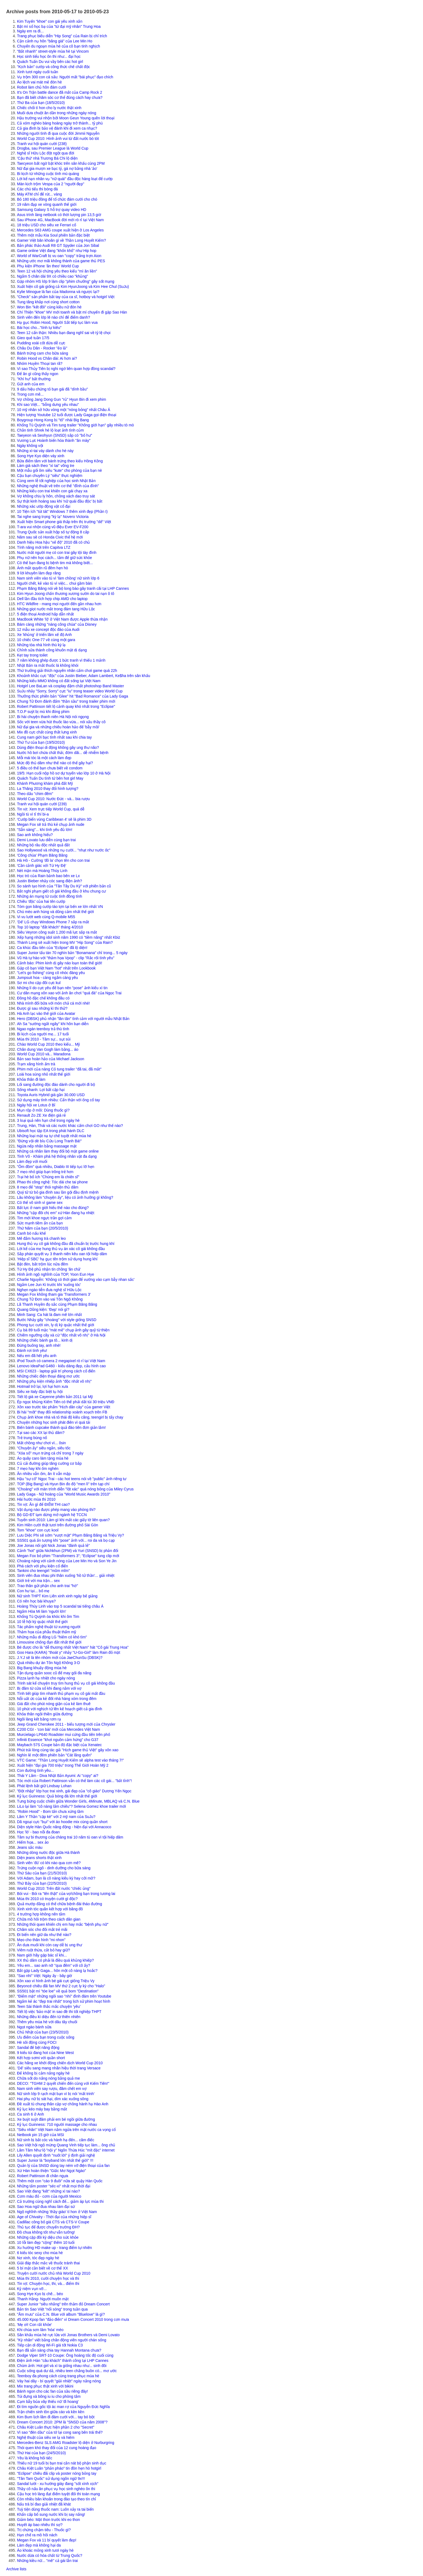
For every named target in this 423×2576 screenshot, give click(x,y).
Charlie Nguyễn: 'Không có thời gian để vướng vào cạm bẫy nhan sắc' (76, 1279)
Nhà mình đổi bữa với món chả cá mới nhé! (53, 1003)
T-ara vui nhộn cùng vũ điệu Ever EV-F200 (52, 527)
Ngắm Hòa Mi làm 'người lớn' (41, 1611)
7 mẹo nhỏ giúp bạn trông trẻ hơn (45, 1172)
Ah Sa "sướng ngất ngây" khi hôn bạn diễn (52, 1024)
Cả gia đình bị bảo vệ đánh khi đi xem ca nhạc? (57, 128)
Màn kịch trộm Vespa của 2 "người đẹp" (50, 184)
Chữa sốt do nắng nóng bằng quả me (48, 2078)
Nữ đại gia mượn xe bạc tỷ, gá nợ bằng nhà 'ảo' (57, 168)
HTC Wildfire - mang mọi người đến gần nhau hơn (59, 604)
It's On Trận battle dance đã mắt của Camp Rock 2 (59, 92)
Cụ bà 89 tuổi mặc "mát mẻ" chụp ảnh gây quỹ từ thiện (63, 1330)
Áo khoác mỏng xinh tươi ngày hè (45, 2550)
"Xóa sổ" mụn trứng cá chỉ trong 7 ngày (50, 1453)
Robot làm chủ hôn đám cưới (41, 87)
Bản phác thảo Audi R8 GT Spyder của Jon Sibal (58, 245)
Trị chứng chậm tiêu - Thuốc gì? (44, 2530)
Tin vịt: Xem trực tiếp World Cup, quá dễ (50, 809)
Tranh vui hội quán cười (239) (42, 804)
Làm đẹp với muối (32, 1161)
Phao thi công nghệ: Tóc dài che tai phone (52, 1182)
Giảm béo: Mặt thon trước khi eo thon (48, 2519)
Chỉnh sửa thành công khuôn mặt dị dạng (52, 650)
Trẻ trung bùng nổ (32, 1438)
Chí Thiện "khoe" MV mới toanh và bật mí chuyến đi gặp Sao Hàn (72, 312)
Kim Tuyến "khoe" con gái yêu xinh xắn (49, 21)
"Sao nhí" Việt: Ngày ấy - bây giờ (44, 1976)
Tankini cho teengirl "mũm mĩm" (43, 1570)
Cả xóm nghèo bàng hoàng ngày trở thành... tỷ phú (60, 123)
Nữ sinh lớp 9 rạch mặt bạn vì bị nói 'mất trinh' (55, 2094)
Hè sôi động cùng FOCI (37, 2042)
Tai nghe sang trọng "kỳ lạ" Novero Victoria (52, 516)
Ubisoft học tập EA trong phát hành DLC (50, 1131)
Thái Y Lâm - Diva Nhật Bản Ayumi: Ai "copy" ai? (57, 1775)
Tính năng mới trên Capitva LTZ (43, 547)
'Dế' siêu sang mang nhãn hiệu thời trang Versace (59, 2068)
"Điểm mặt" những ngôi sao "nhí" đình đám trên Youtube (64, 1996)
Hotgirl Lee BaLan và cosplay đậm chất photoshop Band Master (70, 686)
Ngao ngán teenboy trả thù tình (43, 1029)
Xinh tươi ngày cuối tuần (37, 72)
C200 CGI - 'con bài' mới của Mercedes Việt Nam (58, 1729)
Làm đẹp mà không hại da (39, 2545)
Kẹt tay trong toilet (32, 655)
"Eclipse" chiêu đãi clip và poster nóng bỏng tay (56, 2473)
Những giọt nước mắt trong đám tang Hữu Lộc (56, 609)
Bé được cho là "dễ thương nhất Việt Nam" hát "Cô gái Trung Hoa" (73, 1647)
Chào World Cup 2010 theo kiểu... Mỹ (48, 1044)
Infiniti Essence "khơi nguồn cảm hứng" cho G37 (57, 1739)
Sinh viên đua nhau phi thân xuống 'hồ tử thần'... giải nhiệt (65, 1575)
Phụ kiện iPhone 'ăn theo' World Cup (48, 266)
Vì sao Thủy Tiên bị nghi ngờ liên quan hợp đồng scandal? (66, 368)
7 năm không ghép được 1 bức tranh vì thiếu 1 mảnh (61, 660)
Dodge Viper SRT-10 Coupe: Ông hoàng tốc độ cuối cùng (65, 2355)
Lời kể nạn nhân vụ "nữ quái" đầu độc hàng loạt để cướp (64, 179)
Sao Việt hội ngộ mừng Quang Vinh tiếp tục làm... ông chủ (66, 2145)
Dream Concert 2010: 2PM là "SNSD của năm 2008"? (62, 2422)
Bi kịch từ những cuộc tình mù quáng (48, 173)
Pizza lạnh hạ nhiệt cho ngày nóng (46, 1678)
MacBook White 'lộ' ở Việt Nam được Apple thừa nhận (62, 619)
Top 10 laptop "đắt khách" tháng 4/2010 (50, 927)
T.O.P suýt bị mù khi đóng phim (43, 711)
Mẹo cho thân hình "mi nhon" (41, 1940)
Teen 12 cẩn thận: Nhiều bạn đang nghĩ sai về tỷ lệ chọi (63, 333)
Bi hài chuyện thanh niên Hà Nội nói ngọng (53, 717)
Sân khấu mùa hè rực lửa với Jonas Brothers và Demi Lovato (68, 2335)
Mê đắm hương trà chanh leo (41, 1238)
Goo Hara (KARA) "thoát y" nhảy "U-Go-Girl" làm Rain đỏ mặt (68, 1652)
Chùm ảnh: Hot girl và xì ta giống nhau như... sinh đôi (62, 2365)
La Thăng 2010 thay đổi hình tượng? (47, 788)
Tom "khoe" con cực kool (38, 1530)
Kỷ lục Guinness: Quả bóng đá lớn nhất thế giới (57, 1796)
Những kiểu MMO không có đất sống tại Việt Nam (58, 681)
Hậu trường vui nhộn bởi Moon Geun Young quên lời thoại (65, 118)
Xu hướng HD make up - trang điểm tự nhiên (54, 2247)
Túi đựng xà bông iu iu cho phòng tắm (49, 2396)
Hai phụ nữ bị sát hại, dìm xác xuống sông (52, 2099)
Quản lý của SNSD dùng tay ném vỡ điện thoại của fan (63, 2165)
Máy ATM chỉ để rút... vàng (39, 194)
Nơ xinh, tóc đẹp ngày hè (38, 2258)
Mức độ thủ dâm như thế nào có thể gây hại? (55, 763)
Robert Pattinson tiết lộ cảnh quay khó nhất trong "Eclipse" (66, 706)
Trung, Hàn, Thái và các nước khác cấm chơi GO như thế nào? (70, 1125)
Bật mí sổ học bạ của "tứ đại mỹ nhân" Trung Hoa (59, 26)
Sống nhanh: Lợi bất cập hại (40, 1089)
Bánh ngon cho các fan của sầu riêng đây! (52, 2391)
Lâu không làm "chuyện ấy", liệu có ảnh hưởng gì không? (65, 1197)
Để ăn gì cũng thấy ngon (37, 374)
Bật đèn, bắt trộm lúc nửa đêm (42, 1264)
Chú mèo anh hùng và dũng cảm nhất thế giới (55, 912)
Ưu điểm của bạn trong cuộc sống (45, 2037)
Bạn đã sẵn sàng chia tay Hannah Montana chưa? (59, 2350)
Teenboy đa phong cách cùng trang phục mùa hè (58, 2376)
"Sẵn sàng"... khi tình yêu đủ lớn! (44, 829)
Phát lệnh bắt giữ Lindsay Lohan (44, 1786)
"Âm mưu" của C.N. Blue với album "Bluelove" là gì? (61, 2314)
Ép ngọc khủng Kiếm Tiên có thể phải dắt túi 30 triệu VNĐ (65, 1402)
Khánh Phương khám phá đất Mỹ (45, 783)
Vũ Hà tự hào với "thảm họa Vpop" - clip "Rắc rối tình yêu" (65, 958)
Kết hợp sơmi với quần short (41, 2058)
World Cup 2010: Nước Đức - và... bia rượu (53, 799)
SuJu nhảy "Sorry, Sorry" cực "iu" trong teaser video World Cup (69, 691)
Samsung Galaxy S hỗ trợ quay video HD (51, 209)
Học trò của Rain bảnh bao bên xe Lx (48, 876)
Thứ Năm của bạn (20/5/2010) (42, 1228)
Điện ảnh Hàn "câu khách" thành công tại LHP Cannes (62, 2360)
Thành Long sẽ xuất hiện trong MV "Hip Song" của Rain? (65, 942)
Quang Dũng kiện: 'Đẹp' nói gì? (43, 1309)
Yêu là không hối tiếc (34, 2458)
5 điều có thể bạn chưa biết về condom (50, 768)
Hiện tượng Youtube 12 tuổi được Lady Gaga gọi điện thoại (66, 415)
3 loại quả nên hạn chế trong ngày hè (48, 1120)
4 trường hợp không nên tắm (41, 1914)
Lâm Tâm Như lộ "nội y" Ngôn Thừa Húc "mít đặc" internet (66, 2150)
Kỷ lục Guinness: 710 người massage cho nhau (57, 2124)
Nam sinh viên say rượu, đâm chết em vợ (52, 2088)
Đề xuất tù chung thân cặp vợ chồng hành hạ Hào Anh (62, 2104)
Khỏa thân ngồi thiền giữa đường (45, 1714)
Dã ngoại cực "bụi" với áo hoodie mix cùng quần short (62, 1822)
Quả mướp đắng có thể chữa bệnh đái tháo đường (59, 1904)
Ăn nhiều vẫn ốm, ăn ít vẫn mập (44, 1473)
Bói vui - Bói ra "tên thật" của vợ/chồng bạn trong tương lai (66, 1893)
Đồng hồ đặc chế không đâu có (43, 998)
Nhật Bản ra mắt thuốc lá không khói (47, 665)
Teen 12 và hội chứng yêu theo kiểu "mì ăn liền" (57, 271)
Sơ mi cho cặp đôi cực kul (38, 983)
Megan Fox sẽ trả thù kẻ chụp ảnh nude (50, 824)
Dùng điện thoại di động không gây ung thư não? (58, 747)
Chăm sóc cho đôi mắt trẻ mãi (42, 1929)
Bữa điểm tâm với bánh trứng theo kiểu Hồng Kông (60, 461)
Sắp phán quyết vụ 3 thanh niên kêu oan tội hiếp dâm (62, 1254)
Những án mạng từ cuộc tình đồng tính (49, 896)
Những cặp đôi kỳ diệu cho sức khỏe (48, 2237)
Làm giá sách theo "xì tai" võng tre (45, 465)
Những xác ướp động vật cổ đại (43, 506)
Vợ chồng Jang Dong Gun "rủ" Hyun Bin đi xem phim (61, 399)
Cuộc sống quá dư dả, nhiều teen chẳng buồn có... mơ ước (67, 2371)
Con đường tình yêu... (35, 1770)
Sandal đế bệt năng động (38, 2047)
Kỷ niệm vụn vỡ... (32, 2289)
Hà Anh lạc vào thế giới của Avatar (46, 1013)
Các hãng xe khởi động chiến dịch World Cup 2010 (60, 2063)
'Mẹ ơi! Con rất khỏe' (34, 2324)
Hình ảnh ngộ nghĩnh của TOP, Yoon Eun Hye (55, 1274)
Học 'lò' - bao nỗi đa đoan (38, 1832)
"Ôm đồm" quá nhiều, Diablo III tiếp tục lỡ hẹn (55, 1166)
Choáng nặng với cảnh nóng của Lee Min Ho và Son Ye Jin (67, 1561)
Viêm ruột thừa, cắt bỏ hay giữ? (43, 1950)
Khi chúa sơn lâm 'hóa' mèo (40, 2330)
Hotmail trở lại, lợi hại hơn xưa (42, 1386)
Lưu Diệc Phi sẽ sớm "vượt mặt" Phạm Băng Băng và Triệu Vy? (70, 1535)
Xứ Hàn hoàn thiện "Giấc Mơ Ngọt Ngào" (51, 2170)
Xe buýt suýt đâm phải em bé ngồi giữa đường (56, 2119)
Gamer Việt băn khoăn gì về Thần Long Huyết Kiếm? (61, 240)
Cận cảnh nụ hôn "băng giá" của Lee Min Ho (54, 41)
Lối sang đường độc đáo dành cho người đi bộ (56, 1084)
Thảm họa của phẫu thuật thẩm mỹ (46, 1632)
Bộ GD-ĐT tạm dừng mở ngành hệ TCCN (52, 1515)
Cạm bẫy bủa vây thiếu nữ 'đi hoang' (48, 2401)
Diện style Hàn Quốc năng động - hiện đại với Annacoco (64, 1827)
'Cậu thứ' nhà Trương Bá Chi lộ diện (47, 158)
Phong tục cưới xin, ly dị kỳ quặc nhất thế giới (55, 1325)
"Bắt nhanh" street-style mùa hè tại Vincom (53, 51)
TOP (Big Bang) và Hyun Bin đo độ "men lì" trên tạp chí (63, 1484)
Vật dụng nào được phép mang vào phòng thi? (56, 1509)
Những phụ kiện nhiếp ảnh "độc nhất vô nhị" (54, 1381)
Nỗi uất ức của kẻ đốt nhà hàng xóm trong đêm (56, 1698)
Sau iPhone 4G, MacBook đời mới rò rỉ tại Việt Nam (60, 220)
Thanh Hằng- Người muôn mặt (43, 2299)
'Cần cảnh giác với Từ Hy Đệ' (41, 865)
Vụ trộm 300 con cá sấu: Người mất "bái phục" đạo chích (65, 77)
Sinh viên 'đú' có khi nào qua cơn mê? (49, 1863)
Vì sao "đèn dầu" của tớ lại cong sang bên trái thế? (60, 2432)
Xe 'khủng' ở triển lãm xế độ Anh (44, 634)
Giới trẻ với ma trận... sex (38, 1580)
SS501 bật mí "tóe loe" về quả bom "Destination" (57, 1991)
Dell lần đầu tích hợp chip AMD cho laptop (52, 599)
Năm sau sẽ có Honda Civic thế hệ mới (50, 537)
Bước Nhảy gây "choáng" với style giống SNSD (56, 1320)
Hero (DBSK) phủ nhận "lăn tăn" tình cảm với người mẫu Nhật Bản (73, 1018)
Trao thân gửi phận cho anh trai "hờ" (47, 1586)
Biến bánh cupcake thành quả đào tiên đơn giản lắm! (61, 1427)
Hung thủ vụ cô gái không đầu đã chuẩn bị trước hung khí (65, 1243)
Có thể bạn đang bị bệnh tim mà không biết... (55, 563)
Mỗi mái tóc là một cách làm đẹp (44, 758)
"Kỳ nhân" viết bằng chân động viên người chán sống (61, 2340)
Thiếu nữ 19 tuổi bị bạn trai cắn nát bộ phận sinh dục (61, 2463)
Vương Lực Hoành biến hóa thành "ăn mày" (53, 440)
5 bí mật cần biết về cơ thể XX (42, 2268)
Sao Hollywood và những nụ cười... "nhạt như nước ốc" (63, 850)
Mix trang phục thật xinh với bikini (45, 2386)
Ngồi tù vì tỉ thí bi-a (33, 814)
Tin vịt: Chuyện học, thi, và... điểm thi (48, 2283)
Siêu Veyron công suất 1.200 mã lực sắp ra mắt (57, 932)
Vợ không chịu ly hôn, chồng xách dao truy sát (56, 496)
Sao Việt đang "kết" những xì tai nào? (48, 2191)
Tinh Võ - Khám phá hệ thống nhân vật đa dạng (57, 1156)
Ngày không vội (30, 445)
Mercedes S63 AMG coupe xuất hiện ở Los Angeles (60, 230)
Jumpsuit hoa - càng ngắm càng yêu (47, 977)
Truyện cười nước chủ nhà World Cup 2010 (53, 2273)
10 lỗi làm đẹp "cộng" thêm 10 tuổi (45, 2242)
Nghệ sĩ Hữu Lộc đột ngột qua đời (45, 153)
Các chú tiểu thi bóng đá (37, 189)
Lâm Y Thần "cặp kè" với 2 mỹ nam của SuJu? (56, 1816)
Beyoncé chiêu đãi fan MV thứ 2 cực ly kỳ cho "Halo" (61, 1986)
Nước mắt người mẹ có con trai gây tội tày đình (56, 552)
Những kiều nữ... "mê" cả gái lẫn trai (47, 2560)
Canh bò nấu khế (31, 1233)
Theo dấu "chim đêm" (35, 794)
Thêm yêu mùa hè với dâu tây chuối (47, 2022)
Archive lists (16, 2569)
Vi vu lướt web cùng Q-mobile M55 (46, 917)
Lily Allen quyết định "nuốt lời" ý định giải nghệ (56, 2155)
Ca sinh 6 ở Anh (30, 2114)
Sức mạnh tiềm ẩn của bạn (40, 1223)
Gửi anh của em (30, 384)
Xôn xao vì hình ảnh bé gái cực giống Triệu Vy (55, 1981)
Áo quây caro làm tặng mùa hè (43, 1458)
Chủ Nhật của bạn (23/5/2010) (43, 2032)
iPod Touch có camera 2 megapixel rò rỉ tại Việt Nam (61, 1361)
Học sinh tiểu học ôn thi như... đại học (49, 56)
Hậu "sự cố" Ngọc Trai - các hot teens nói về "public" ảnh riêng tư (71, 1479)
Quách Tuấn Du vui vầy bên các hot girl (50, 61)
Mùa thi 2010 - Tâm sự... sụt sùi (43, 1039)
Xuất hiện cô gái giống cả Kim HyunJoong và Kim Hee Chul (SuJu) (73, 286)
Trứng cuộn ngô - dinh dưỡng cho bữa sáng (53, 1868)
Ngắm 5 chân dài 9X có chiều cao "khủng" (52, 276)
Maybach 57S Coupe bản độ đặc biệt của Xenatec (59, 1745)
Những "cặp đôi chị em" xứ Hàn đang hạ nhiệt (55, 1213)
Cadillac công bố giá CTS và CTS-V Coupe (53, 2222)
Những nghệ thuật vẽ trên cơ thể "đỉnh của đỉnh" (58, 486)
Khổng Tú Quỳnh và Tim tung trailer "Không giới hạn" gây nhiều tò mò (75, 425)
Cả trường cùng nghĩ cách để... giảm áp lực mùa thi (60, 2201)
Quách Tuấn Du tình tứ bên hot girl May (50, 778)
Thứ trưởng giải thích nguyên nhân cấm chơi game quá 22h (67, 670)
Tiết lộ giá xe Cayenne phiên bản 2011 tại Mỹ (55, 1397)
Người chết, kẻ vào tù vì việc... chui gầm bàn (54, 583)
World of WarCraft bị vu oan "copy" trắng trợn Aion (59, 256)
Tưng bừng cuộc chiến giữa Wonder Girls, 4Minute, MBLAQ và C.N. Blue (78, 1801)
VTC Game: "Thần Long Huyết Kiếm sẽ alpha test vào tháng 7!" (70, 1760)
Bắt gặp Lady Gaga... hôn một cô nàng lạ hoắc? (57, 1970)
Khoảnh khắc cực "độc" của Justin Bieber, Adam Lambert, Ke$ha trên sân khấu (83, 676)
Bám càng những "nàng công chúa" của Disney (57, 624)
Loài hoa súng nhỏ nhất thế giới (43, 1074)
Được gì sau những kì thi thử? (42, 1008)
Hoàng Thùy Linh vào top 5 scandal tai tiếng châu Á (60, 1606)
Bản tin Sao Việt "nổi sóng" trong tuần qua (52, 2309)
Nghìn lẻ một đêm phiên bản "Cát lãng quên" (54, 1755)
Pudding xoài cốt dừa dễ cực (41, 343)
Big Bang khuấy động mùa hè (42, 1668)
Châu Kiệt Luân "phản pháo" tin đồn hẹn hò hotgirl (59, 2468)
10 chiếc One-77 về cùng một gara (46, 640)
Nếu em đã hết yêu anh (36, 1355)
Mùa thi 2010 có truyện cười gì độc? (47, 1899)
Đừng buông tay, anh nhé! (38, 1345)
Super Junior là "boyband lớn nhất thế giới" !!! (55, 2160)
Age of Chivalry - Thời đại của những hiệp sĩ (54, 2217)
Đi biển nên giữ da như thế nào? (44, 1934)
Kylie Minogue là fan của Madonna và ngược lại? (58, 291)
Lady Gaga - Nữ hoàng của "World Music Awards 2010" (63, 1494)
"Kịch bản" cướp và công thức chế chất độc (53, 67)
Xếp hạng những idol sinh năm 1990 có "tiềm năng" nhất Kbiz (68, 937)
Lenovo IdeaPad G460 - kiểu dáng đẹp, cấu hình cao (61, 1366)
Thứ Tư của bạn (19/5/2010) (41, 742)
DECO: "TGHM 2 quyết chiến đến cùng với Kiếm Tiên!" (63, 2083)
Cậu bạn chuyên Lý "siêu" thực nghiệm (49, 475)
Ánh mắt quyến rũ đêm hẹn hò (42, 568)
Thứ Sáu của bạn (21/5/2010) (42, 1873)
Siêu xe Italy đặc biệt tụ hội (40, 1391)
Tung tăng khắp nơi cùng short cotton (48, 302)
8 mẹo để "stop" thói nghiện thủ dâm (47, 1187)
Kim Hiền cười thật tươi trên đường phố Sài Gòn (57, 1525)
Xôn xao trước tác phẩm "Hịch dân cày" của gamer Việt (63, 1407)
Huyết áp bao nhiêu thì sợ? (40, 2525)
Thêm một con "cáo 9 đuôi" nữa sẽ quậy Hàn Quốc (60, 2181)
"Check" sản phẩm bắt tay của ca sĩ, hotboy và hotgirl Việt (65, 297)
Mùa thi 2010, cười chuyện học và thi (48, 2278)
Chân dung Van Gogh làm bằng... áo (47, 1049)
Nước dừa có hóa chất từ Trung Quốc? (49, 2555)
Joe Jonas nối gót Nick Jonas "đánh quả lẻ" (53, 1545)
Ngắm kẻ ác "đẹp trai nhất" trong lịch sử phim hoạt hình (63, 2001)
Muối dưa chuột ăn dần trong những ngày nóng (56, 113)
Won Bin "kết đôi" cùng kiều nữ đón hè (49, 307)
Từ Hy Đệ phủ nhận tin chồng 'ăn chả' (49, 1269)
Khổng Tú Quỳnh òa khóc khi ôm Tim (48, 1616)
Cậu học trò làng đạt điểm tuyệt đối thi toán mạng (58, 2494)
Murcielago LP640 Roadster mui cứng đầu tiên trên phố (63, 1734)
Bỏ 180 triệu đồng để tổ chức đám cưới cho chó (57, 199)
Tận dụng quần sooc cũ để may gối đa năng (54, 1673)
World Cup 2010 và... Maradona (43, 1054)
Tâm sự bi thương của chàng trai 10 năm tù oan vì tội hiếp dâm (70, 1837)
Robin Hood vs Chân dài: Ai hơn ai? (47, 358)
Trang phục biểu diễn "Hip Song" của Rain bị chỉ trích (62, 36)
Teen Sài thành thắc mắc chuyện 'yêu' (49, 2006)
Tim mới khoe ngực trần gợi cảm (44, 1218)
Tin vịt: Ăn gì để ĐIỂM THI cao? (43, 1504)
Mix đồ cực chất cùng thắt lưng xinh (47, 732)
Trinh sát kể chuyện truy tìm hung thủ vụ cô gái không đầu (66, 1683)
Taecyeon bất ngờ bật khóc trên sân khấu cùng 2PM (61, 163)
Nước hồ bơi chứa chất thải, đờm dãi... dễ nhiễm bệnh (62, 752)
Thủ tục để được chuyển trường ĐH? (48, 2227)
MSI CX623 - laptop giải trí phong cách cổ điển (56, 1371)
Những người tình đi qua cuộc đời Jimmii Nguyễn (58, 133)
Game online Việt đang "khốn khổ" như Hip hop (56, 250)
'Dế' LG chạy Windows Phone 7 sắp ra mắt (53, 922)
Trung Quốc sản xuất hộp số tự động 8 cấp (53, 532)
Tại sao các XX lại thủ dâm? (40, 1432)
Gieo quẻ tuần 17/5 (33, 338)
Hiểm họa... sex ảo (33, 1842)
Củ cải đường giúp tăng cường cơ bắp (49, 1463)
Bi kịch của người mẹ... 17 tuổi (43, 1034)
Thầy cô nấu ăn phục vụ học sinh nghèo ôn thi (56, 2489)
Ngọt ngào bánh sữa (34, 2027)
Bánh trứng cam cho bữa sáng (42, 353)
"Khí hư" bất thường (33, 379)
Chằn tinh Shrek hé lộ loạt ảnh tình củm (50, 430)
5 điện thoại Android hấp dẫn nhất (45, 614)
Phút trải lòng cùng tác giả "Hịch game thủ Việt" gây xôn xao (67, 1750)
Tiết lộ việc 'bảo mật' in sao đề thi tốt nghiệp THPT (59, 2011)
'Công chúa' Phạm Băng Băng (42, 855)
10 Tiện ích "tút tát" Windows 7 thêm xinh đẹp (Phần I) (62, 511)
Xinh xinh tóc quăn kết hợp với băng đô (50, 1909)
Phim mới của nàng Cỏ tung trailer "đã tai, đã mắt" (59, 1069)
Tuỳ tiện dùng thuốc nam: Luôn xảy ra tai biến (55, 2509)
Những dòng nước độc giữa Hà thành (48, 1852)
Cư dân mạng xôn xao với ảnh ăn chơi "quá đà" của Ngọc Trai (69, 993)
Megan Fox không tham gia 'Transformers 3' (54, 1294)
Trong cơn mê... (30, 394)
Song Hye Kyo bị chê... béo (40, 2294)
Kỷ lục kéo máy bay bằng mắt (42, 2109)
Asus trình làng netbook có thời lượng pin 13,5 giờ (59, 215)
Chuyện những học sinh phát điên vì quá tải (53, 1422)
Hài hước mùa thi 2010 (36, 1499)
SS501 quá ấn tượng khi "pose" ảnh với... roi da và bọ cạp (66, 1540)
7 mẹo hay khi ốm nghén (38, 1468)
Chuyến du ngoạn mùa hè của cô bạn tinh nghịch (58, 46)
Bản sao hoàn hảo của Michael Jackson (50, 1059)
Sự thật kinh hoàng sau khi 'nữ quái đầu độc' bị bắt (59, 501)
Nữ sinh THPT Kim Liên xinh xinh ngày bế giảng (57, 1596)
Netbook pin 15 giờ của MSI (40, 2135)
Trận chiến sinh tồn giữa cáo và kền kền (50, 2412)
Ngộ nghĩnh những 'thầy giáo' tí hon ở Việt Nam (57, 2212)
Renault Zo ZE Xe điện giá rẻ (41, 1115)
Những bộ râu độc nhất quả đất (43, 845)
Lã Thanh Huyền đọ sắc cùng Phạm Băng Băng (57, 1304)
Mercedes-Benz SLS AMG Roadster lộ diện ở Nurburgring (65, 2442)
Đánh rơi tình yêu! (32, 1350)
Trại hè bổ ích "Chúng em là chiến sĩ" (48, 1177)
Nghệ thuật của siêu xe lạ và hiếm (45, 2437)
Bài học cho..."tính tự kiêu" (39, 327)
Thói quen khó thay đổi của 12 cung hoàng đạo (56, 2448)
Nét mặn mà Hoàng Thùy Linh (42, 870)
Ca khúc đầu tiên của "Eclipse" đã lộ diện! (52, 947)
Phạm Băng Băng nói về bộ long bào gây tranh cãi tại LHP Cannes (73, 588)
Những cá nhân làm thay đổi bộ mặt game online (58, 1151)
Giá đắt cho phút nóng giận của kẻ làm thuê (54, 1704)
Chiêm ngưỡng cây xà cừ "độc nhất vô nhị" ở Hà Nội (61, 1335)
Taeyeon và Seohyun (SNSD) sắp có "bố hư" (54, 435)
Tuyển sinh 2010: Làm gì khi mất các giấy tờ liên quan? (63, 1520)
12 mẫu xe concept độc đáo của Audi (48, 629)
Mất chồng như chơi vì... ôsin (41, 1443)
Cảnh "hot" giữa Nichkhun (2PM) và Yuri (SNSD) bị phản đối (67, 1550)
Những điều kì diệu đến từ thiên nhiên (48, 2017)
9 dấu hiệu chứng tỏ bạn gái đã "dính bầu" (52, 389)
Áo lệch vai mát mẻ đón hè (39, 82)
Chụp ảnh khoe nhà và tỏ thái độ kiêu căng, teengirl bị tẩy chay (70, 1417)
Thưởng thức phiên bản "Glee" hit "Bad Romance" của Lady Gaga (72, 696)
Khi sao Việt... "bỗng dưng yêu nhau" (48, 404)
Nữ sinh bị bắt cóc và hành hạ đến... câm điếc (55, 2140)
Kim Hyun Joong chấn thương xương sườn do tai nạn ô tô (65, 593)
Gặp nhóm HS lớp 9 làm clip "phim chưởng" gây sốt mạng (65, 281)
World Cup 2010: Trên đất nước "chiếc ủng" (53, 1888)
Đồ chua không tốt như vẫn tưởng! (46, 2232)
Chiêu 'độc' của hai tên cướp (41, 901)
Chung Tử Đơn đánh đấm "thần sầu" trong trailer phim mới (66, 701)
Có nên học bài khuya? (36, 1601)
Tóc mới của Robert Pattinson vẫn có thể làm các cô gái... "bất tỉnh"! (74, 1781)
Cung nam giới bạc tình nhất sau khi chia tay (54, 737)
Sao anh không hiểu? (35, 835)
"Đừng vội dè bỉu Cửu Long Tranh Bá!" (49, 1141)
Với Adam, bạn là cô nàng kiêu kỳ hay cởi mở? (56, 1878)
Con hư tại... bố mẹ (33, 1591)
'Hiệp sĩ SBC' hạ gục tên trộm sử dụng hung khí (57, 1259)
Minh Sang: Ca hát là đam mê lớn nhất (49, 1314)
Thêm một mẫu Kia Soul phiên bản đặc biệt (53, 235)
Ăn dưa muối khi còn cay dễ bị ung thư (49, 1945)
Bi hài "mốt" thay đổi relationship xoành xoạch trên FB (62, 1412)
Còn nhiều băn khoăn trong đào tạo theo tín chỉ (56, 2499)
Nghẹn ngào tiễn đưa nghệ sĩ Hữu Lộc (49, 1290)
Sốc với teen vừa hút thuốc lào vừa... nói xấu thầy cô (61, 722)
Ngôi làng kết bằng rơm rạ (39, 1719)
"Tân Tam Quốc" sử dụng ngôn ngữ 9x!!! (51, 2478)
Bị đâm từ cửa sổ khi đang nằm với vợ (49, 1688)
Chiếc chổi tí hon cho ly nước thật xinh (49, 108)
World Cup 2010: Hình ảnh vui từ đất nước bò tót (58, 138)
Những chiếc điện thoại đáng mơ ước (48, 1376)
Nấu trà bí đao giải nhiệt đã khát (44, 2504)
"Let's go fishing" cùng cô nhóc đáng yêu (51, 973)
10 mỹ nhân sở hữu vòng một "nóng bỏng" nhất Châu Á (63, 410)
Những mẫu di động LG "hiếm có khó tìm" (52, 1637)
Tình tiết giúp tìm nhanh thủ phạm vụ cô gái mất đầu (61, 1693)
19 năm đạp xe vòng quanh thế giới (46, 204)
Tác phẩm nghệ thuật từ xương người (48, 1627)
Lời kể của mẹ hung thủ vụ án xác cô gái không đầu (61, 1249)
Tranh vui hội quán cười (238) (42, 144)
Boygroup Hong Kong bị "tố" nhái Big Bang (53, 420)
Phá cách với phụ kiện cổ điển (42, 1566)
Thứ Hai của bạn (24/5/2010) (41, 2453)
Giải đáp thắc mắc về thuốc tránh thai (48, 2263)
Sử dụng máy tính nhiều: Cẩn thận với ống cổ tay (58, 1100)
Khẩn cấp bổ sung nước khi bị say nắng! (51, 2514)
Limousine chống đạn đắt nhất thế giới (49, 1642)
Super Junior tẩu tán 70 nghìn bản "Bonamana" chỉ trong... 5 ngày (72, 953)
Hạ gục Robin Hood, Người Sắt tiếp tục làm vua (57, 322)
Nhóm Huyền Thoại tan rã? (39, 363)
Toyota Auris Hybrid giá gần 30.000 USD (51, 1095)
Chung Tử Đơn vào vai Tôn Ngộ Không (50, 1299)
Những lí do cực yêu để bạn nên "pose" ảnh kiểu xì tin (62, 988)
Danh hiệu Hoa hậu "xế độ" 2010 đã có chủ (53, 542)
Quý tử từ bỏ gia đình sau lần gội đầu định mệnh (58, 1192)
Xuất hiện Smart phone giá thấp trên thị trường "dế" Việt (64, 522)
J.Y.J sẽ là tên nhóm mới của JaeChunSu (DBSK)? (60, 1657)
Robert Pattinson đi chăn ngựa (42, 2176)
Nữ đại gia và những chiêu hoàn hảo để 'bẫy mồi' (58, 727)
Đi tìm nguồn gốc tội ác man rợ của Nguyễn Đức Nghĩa (63, 2407)
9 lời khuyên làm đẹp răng (39, 573)
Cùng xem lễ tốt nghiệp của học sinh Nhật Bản (56, 481)
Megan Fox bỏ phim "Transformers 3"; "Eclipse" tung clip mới (68, 1556)
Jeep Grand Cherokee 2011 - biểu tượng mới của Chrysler (66, 1724)
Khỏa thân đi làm (31, 1079)
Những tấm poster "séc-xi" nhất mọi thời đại (53, 2186)
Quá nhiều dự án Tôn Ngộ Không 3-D (48, 1663)
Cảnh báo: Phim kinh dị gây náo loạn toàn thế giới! (59, 963)
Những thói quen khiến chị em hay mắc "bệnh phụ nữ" (62, 1924)
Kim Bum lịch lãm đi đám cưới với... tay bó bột (55, 2417)
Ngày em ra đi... (30, 31)
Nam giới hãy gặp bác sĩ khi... (42, 1955)
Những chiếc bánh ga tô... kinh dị (45, 1340)
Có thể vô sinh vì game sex (40, 1202)
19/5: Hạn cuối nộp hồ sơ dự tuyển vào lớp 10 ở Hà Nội (63, 773)
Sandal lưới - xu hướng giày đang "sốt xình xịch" (57, 2483)
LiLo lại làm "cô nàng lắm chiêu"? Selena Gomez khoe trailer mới (71, 1806)
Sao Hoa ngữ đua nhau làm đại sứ (46, 2206)
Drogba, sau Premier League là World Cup (52, 148)
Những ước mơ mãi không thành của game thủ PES (61, 261)
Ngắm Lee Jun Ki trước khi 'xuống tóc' (49, 1284)
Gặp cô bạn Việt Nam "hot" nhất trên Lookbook (56, 968)
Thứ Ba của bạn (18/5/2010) (41, 102)
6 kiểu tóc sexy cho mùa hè (40, 2253)
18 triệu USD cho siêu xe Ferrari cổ (46, 225)
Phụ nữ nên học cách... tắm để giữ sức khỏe (54, 557)
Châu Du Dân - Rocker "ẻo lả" (42, 348)
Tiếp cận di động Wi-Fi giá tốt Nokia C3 (50, 2345)
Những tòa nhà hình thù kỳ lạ (41, 645)
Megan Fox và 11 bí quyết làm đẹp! (46, 2540)
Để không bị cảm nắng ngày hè (43, 2073)
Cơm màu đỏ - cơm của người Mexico (49, 2196)
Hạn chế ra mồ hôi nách (37, 2535)
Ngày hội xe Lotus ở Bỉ (36, 1105)
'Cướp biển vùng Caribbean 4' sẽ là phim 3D (54, 819)
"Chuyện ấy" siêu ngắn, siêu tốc (43, 1448)
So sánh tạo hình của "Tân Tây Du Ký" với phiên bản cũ (64, 886)
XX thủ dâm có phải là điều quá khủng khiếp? (55, 1960)
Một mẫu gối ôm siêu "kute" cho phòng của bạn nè (59, 470)
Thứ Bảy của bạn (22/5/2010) (42, 1883)
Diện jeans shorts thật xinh (39, 1858)
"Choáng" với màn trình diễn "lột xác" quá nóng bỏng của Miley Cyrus (75, 1489)
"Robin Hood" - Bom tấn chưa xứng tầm (50, 1811)
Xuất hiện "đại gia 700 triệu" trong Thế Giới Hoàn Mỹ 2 (62, 1765)
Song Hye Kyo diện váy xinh (40, 456)
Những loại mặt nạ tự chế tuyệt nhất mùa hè (54, 1136)
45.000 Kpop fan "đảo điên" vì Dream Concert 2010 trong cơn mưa (73, 2319)
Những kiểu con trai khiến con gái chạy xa (52, 491)
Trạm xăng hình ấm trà (36, 1064)
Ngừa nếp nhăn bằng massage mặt (47, 1146)
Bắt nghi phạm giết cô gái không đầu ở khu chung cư (61, 891)
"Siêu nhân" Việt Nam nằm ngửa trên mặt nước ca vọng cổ (66, 2129)
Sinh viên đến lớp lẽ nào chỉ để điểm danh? (53, 317)
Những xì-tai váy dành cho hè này (45, 451)
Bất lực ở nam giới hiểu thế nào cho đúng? (53, 1207)
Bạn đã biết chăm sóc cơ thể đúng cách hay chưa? (60, 97)
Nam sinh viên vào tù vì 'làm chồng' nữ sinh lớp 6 (58, 578)
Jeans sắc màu (29, 1847)
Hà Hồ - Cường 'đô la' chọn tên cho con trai (53, 860)
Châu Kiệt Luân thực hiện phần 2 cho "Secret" (55, 2427)
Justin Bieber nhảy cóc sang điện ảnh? (49, 881)
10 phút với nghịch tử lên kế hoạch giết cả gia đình (59, 1709)
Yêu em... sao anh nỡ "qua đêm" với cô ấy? (53, 1965)
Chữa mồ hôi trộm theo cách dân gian (48, 1919)
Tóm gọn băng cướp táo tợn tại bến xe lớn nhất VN (60, 906)
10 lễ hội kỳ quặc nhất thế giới (42, 1621)
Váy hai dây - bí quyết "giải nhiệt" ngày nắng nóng (59, 2381)
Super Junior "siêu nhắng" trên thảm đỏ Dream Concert (63, 2304)
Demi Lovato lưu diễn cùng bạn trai (46, 840)
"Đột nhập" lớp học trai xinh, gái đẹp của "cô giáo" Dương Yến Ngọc (74, 1791)
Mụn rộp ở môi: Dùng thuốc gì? (43, 1110)
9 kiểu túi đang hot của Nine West (45, 2052)
